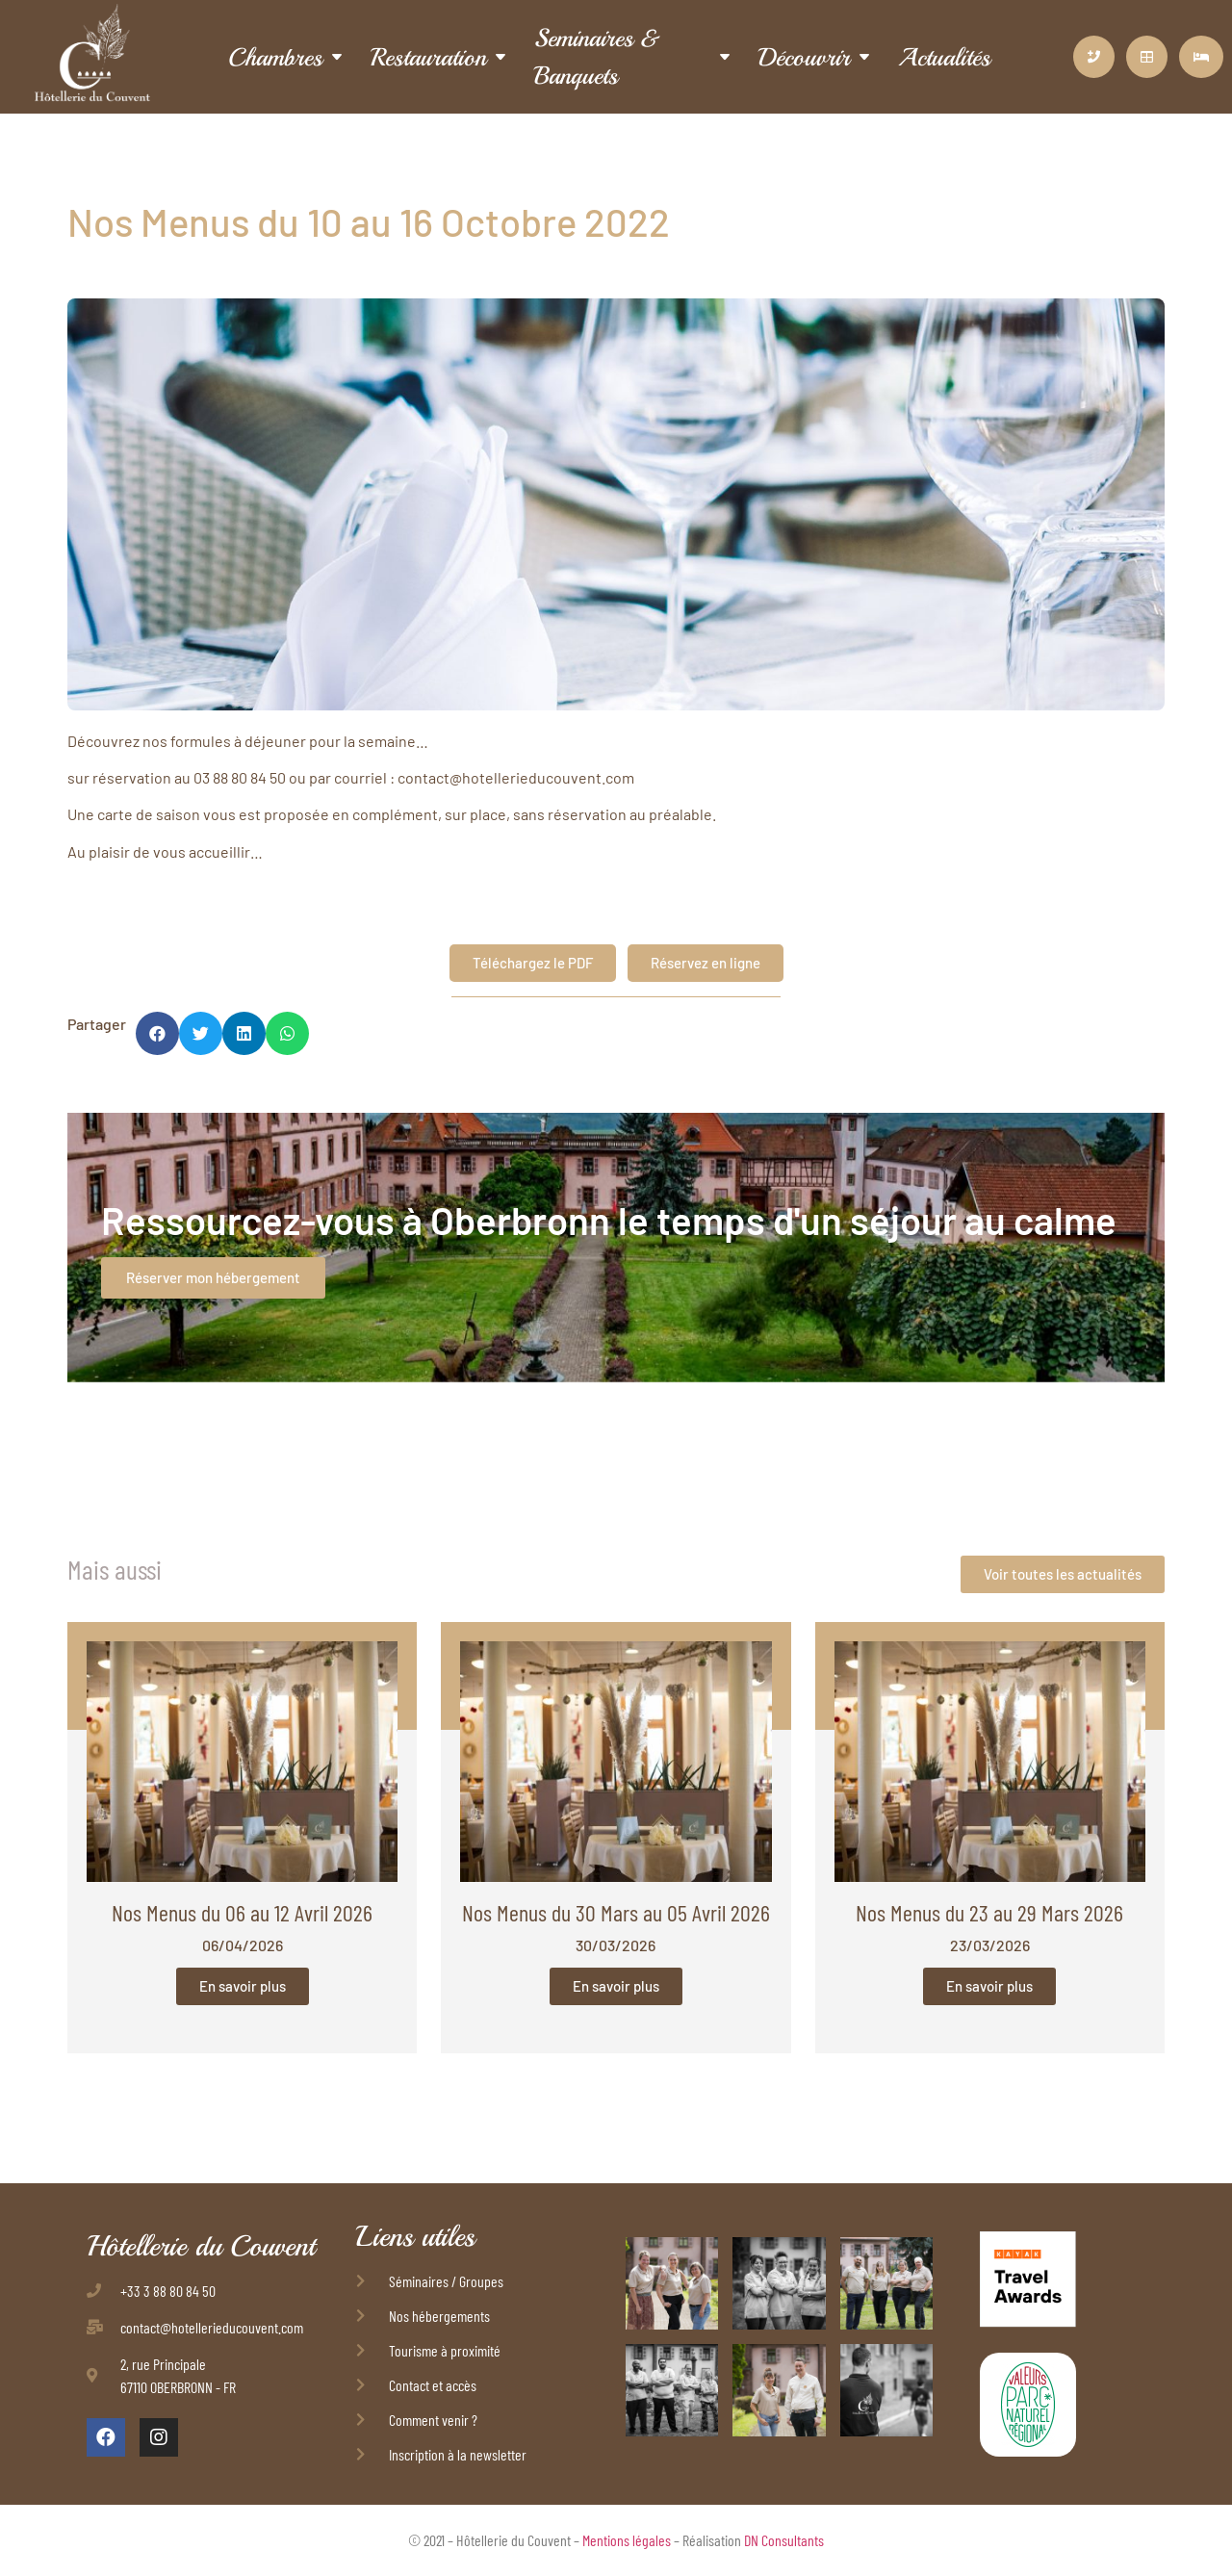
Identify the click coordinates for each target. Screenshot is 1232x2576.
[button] (157, 1033)
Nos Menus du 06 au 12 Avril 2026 (242, 1912)
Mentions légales (626, 2540)
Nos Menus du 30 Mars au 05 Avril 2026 (616, 1912)
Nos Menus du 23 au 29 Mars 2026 (989, 1912)
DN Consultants (784, 2540)
